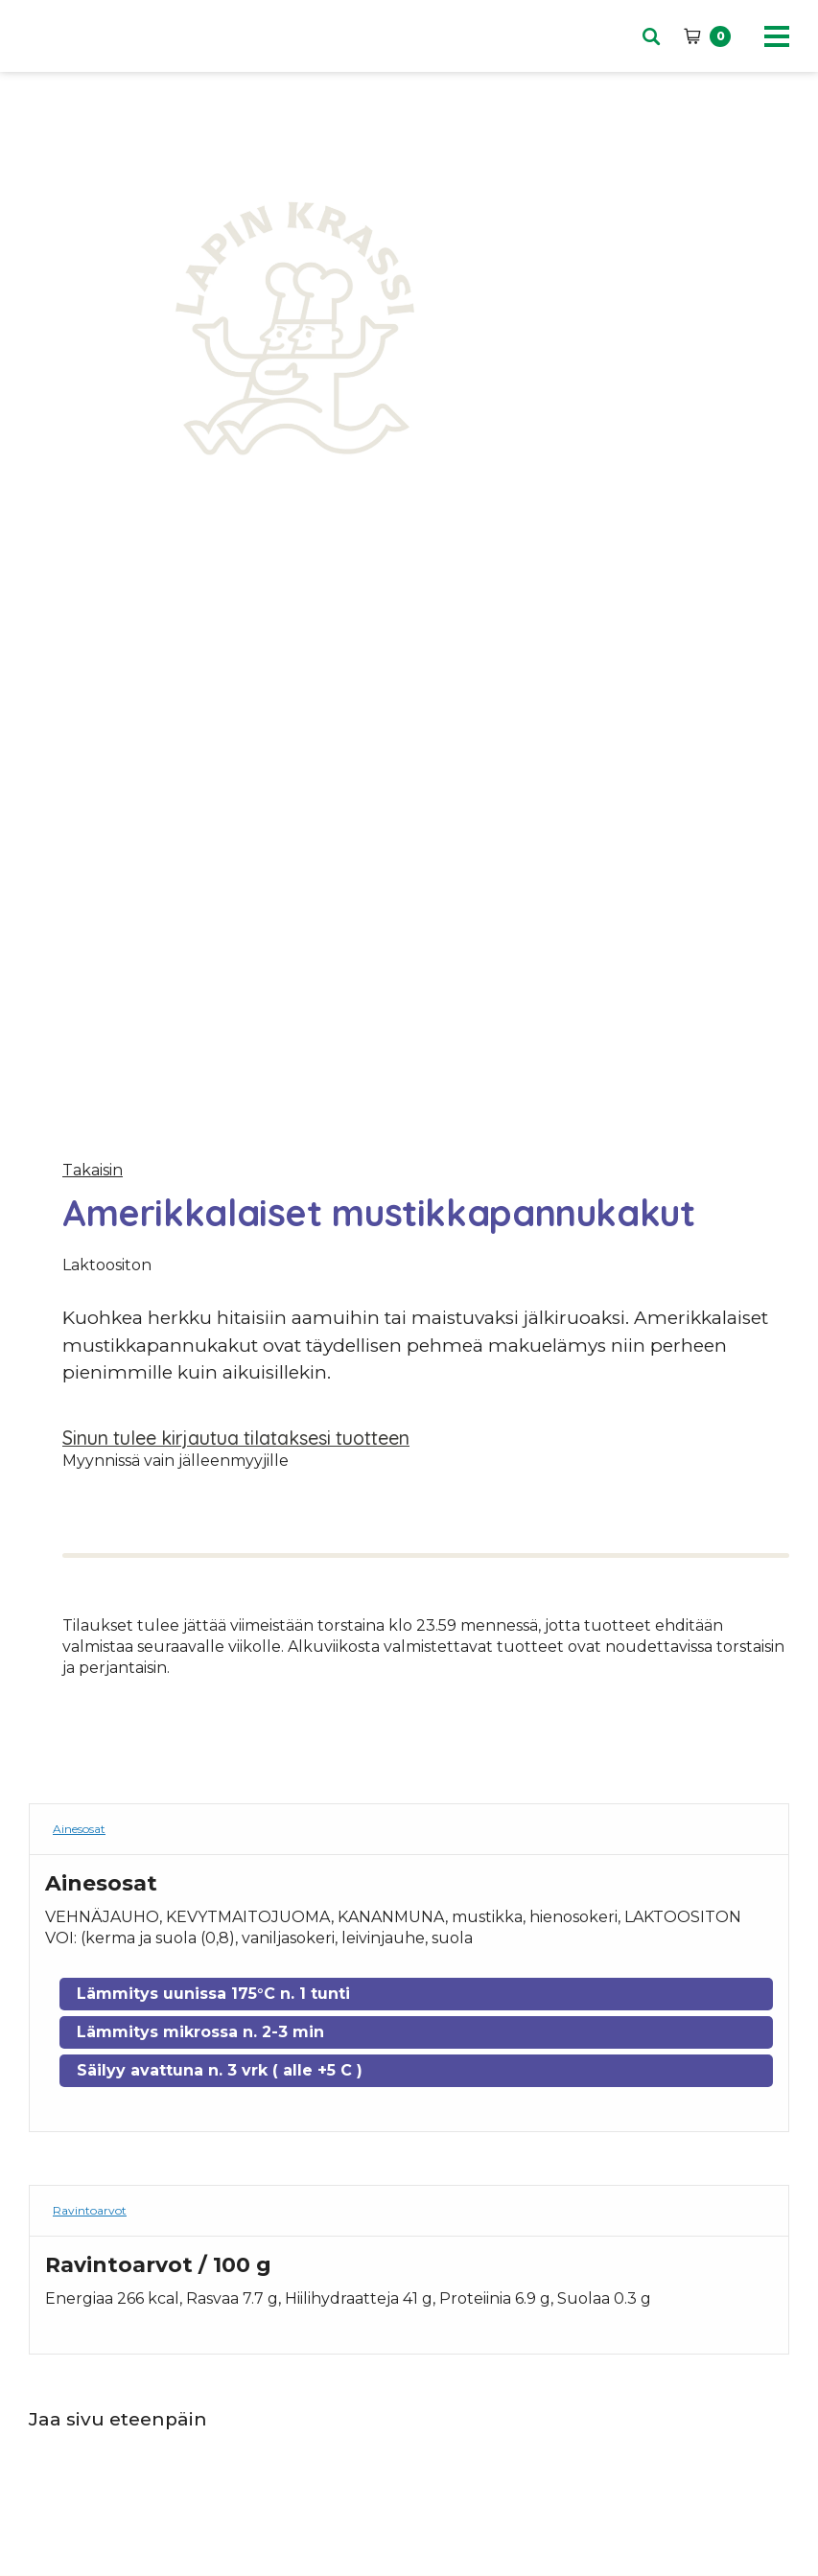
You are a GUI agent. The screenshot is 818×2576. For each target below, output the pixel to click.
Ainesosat (79, 1829)
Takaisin (92, 1170)
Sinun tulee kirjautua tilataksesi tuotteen (235, 1438)
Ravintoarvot (90, 2210)
